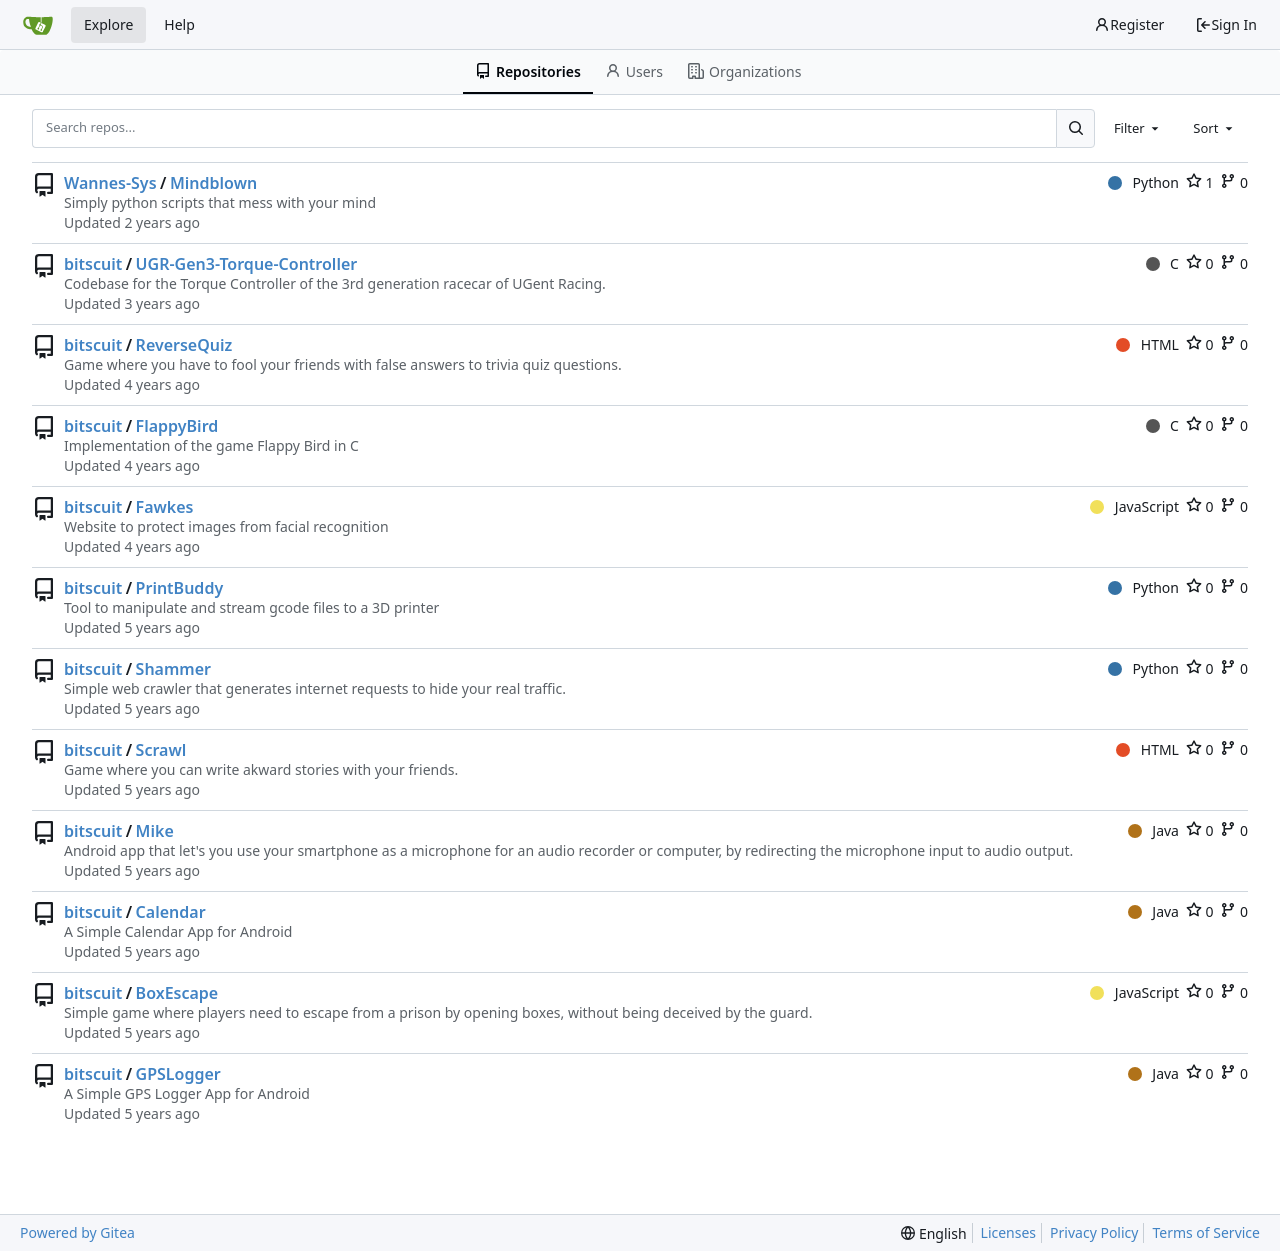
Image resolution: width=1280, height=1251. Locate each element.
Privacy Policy (1094, 1232)
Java (1153, 830)
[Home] (38, 25)
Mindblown (213, 183)
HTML (1147, 344)
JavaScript (1134, 506)
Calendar (171, 912)
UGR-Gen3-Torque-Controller (247, 264)
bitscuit (93, 264)
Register (1129, 24)
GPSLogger (178, 1074)
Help (179, 24)
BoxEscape (177, 993)
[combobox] (1138, 128)
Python (1143, 182)
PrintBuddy (180, 588)
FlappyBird (177, 426)
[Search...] (1075, 128)
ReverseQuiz (184, 345)
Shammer (173, 669)
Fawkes (165, 507)
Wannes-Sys (110, 183)
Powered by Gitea (77, 1232)
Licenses (1009, 1232)
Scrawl (161, 750)
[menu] (933, 1233)
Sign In (1226, 24)
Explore (108, 24)
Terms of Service (1206, 1232)
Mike (155, 831)
